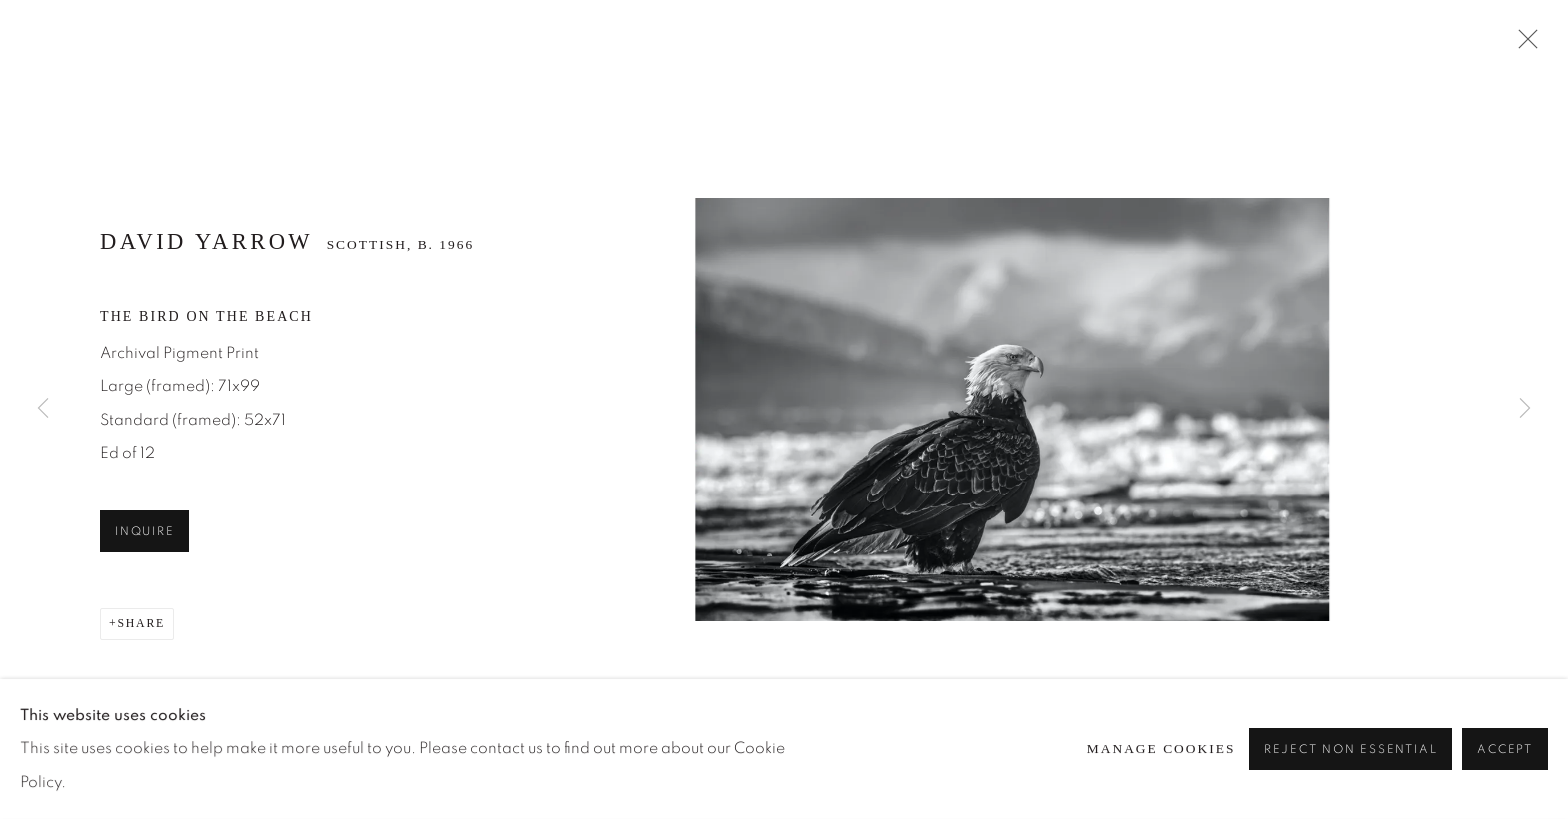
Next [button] (1525, 409)
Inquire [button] (144, 531)
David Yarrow (206, 241)
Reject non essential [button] (1350, 749)
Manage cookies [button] (1161, 748)
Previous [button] (43, 409)
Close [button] (1523, 45)
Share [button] (141, 623)
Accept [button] (1505, 749)
